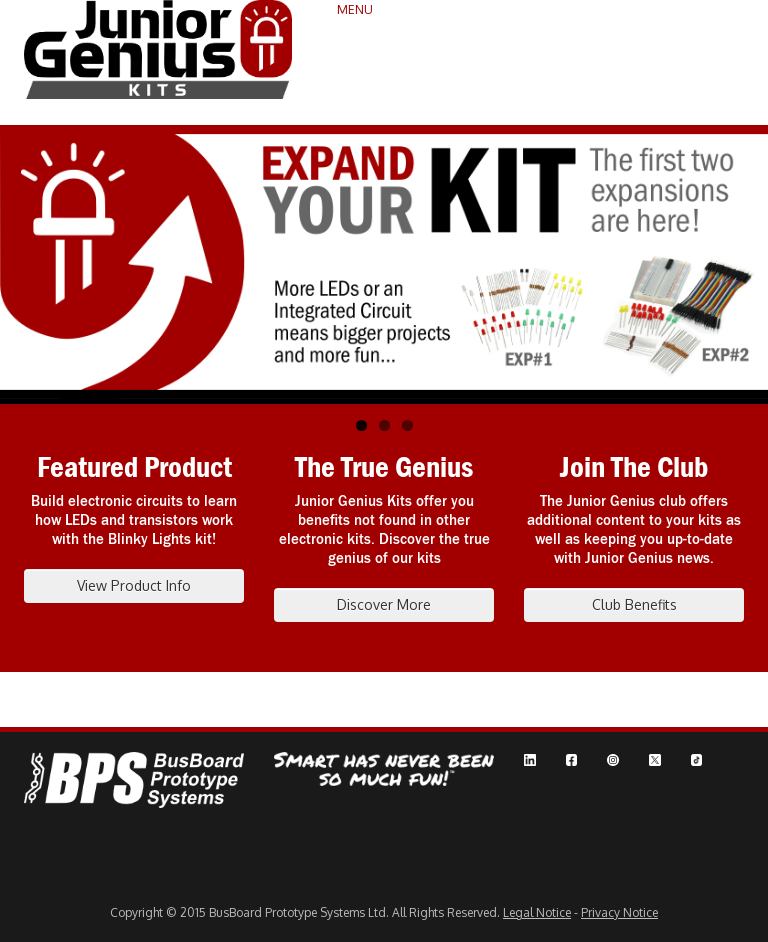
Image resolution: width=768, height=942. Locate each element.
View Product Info (134, 585)
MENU (355, 9)
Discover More (384, 604)
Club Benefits (634, 604)
